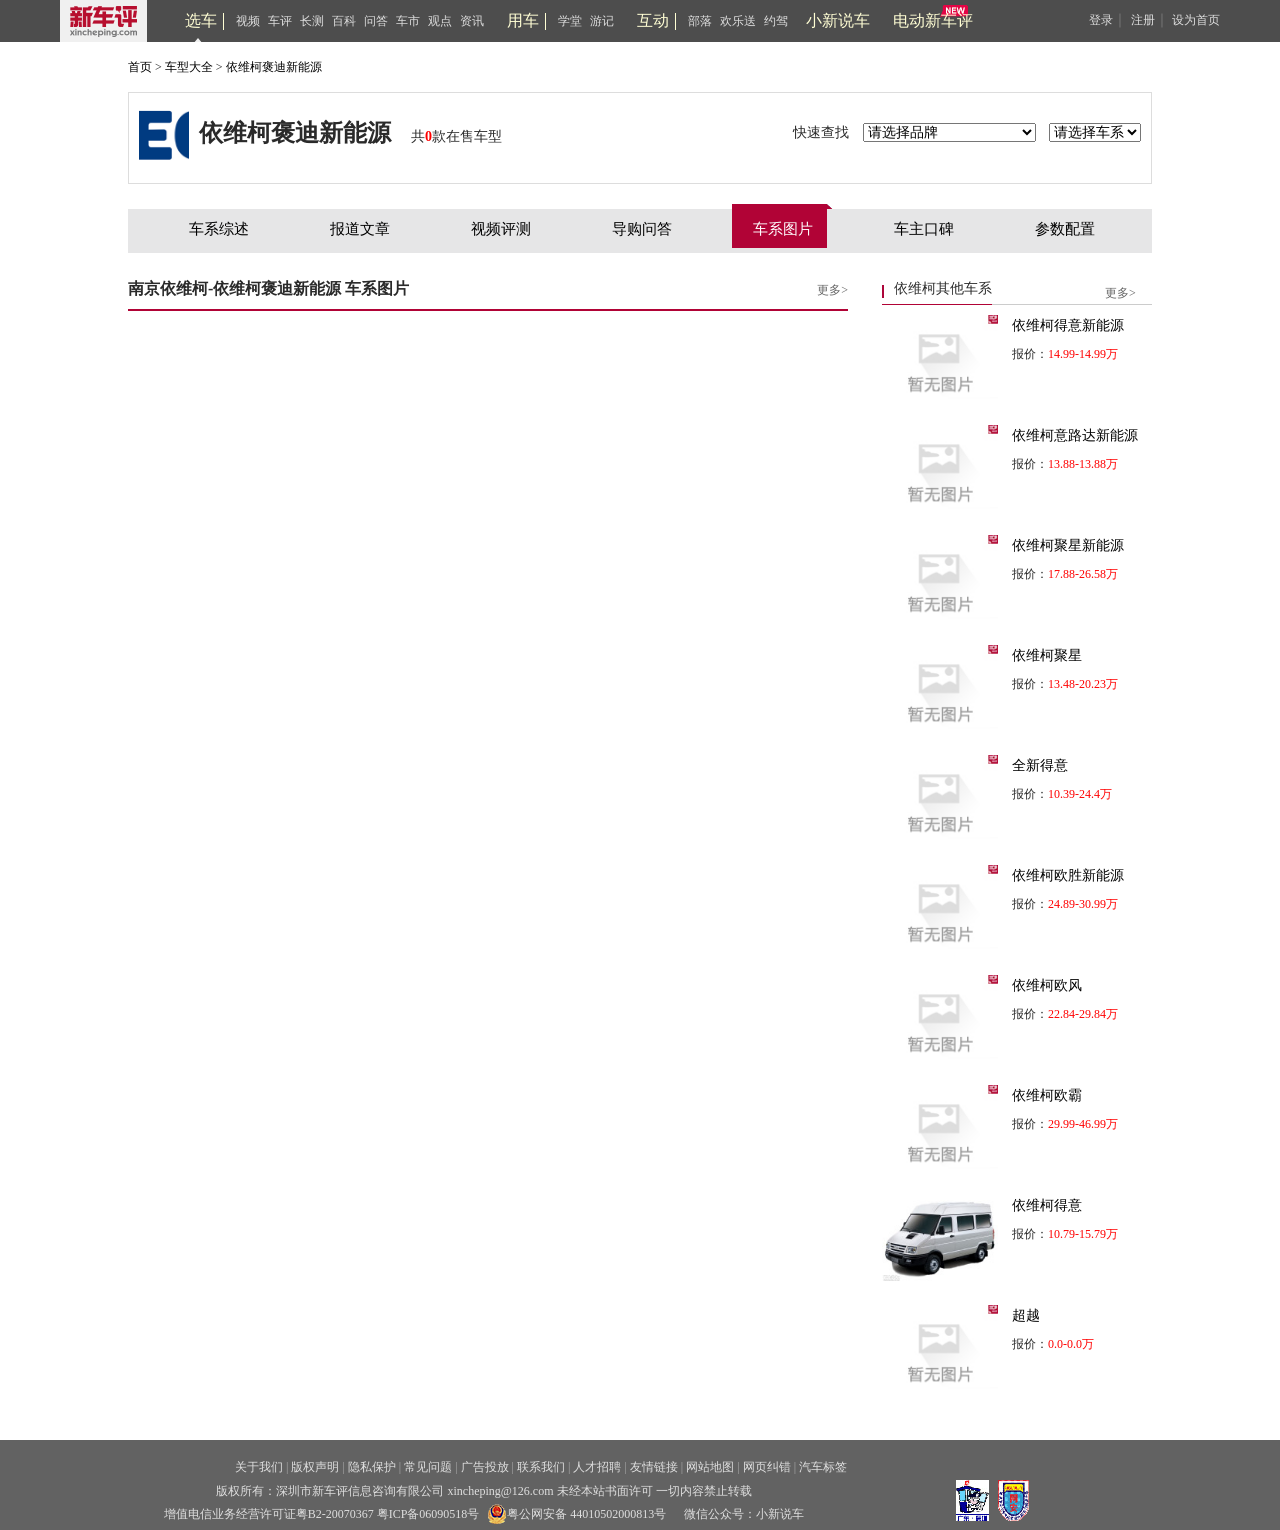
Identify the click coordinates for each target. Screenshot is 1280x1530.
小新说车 (838, 20)
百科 (344, 21)
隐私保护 (372, 1467)
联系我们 (541, 1467)
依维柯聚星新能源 (1068, 545)
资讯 (472, 21)
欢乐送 (738, 21)
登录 (1101, 20)
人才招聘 (597, 1467)
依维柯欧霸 (1047, 1095)
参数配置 (1065, 229)
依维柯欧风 (1047, 985)
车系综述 (219, 229)
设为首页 (1196, 20)
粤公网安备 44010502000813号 (576, 1514)
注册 (1143, 20)
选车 (201, 20)
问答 (376, 21)
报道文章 (360, 229)
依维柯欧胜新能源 (1068, 875)
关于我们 (259, 1467)
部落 (700, 21)
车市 (408, 21)
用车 (523, 20)
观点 (440, 21)
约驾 (776, 21)
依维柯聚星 (1047, 655)
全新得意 (1040, 765)
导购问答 (642, 229)
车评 (280, 21)
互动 (653, 20)
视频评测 (501, 229)
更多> (832, 290)
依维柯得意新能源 (1068, 325)
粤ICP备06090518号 (428, 1514)
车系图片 (783, 229)
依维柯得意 (1047, 1205)
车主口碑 (924, 229)
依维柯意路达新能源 (1075, 435)
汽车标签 (823, 1467)
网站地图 (710, 1467)
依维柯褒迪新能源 (274, 67)
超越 (1026, 1315)
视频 (248, 21)
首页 (140, 67)
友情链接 (654, 1467)
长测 (312, 21)
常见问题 (428, 1467)
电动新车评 (933, 20)
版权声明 (315, 1467)
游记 (602, 21)
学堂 (570, 21)
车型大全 (189, 67)
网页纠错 (767, 1467)
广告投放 (485, 1467)
